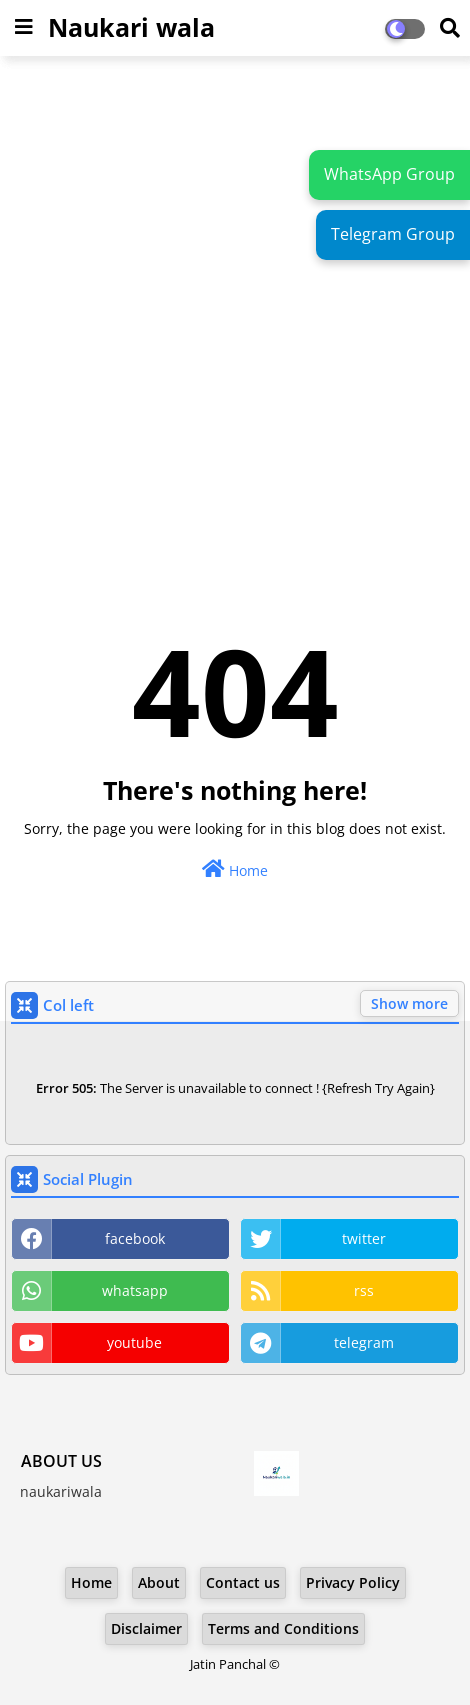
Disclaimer (146, 1628)
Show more (409, 1003)
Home (235, 869)
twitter (364, 1238)
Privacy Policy (353, 1582)
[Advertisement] (235, 311)
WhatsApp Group (389, 174)
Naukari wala (131, 27)
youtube (134, 1342)
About (159, 1582)
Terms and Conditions (283, 1628)
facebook (135, 1238)
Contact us (243, 1582)
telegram (364, 1342)
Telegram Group (393, 234)
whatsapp (135, 1290)
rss (364, 1290)
